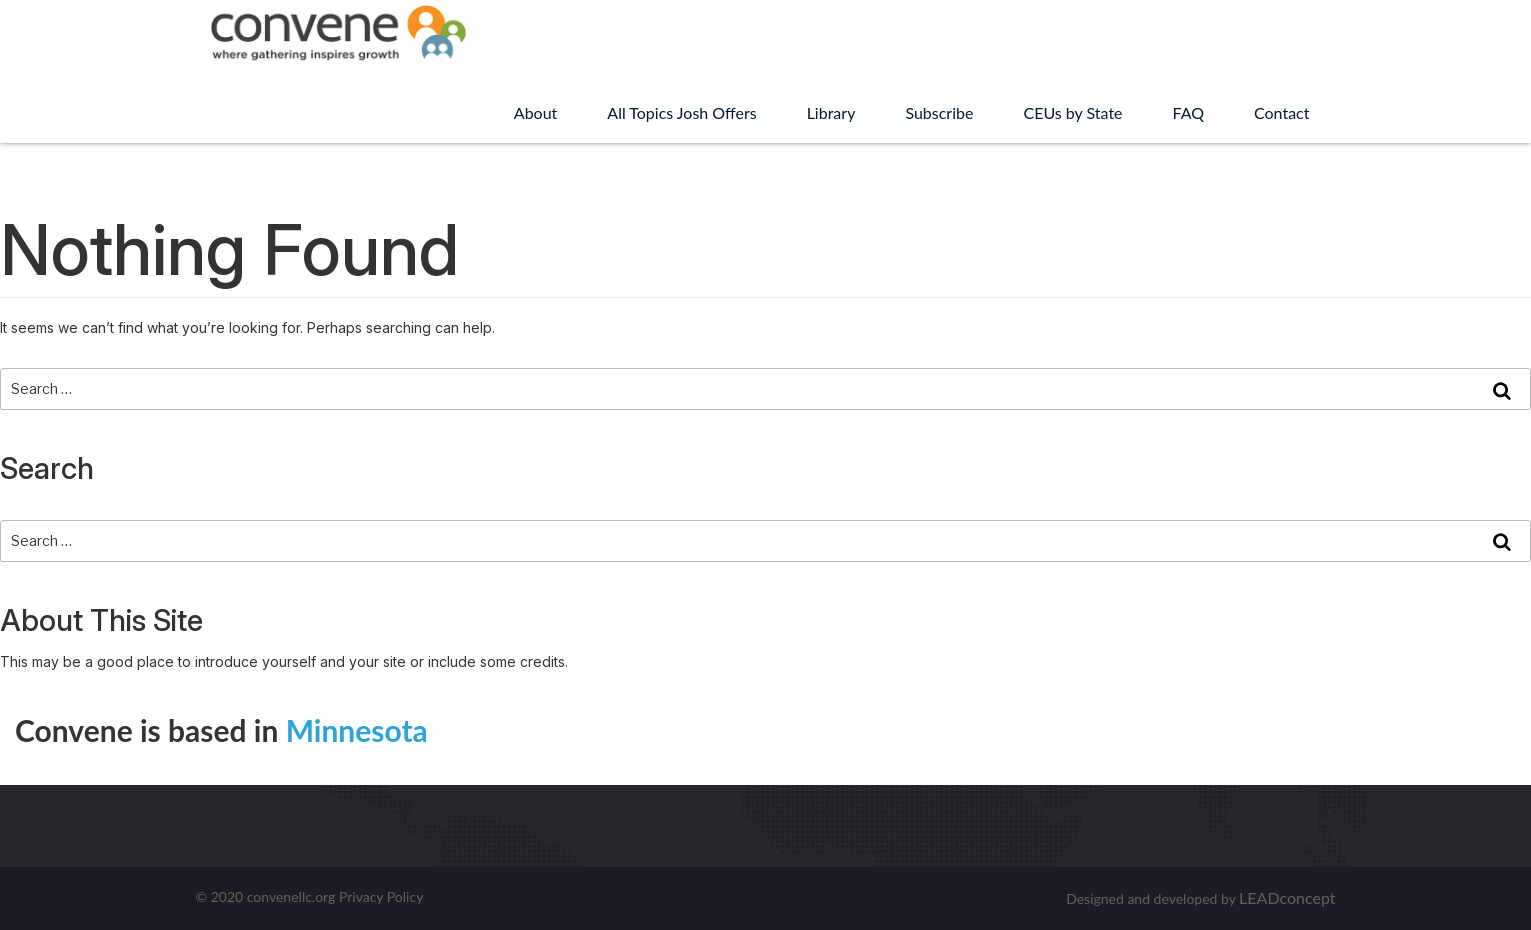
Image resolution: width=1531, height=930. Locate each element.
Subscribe (939, 112)
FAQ (1188, 112)
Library (831, 112)
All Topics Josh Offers (681, 112)
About (536, 112)
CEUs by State (1072, 112)
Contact (1281, 112)
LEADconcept (1287, 897)
